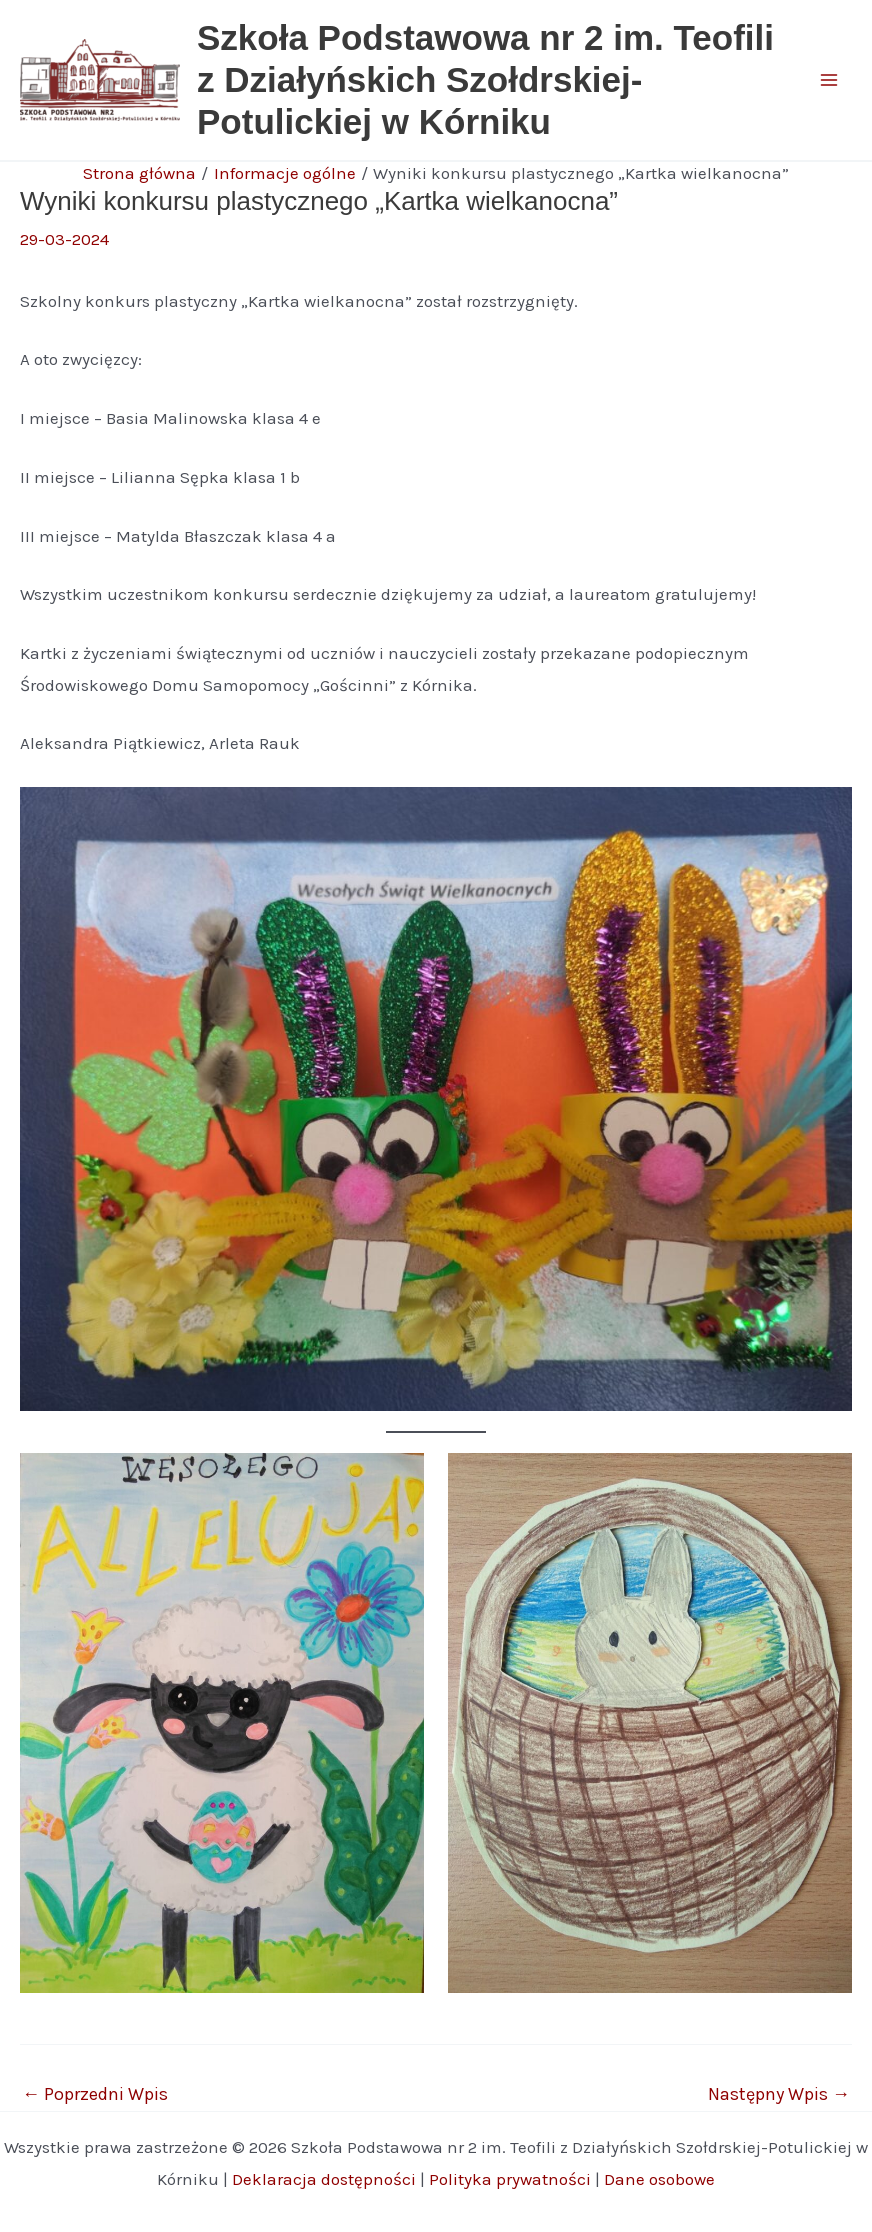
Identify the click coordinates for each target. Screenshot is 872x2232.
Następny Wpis (779, 2094)
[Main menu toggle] (830, 80)
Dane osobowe (659, 2179)
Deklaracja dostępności (324, 2179)
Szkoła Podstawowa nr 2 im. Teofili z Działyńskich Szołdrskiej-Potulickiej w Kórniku (485, 79)
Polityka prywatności (510, 2179)
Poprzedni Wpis (95, 2094)
